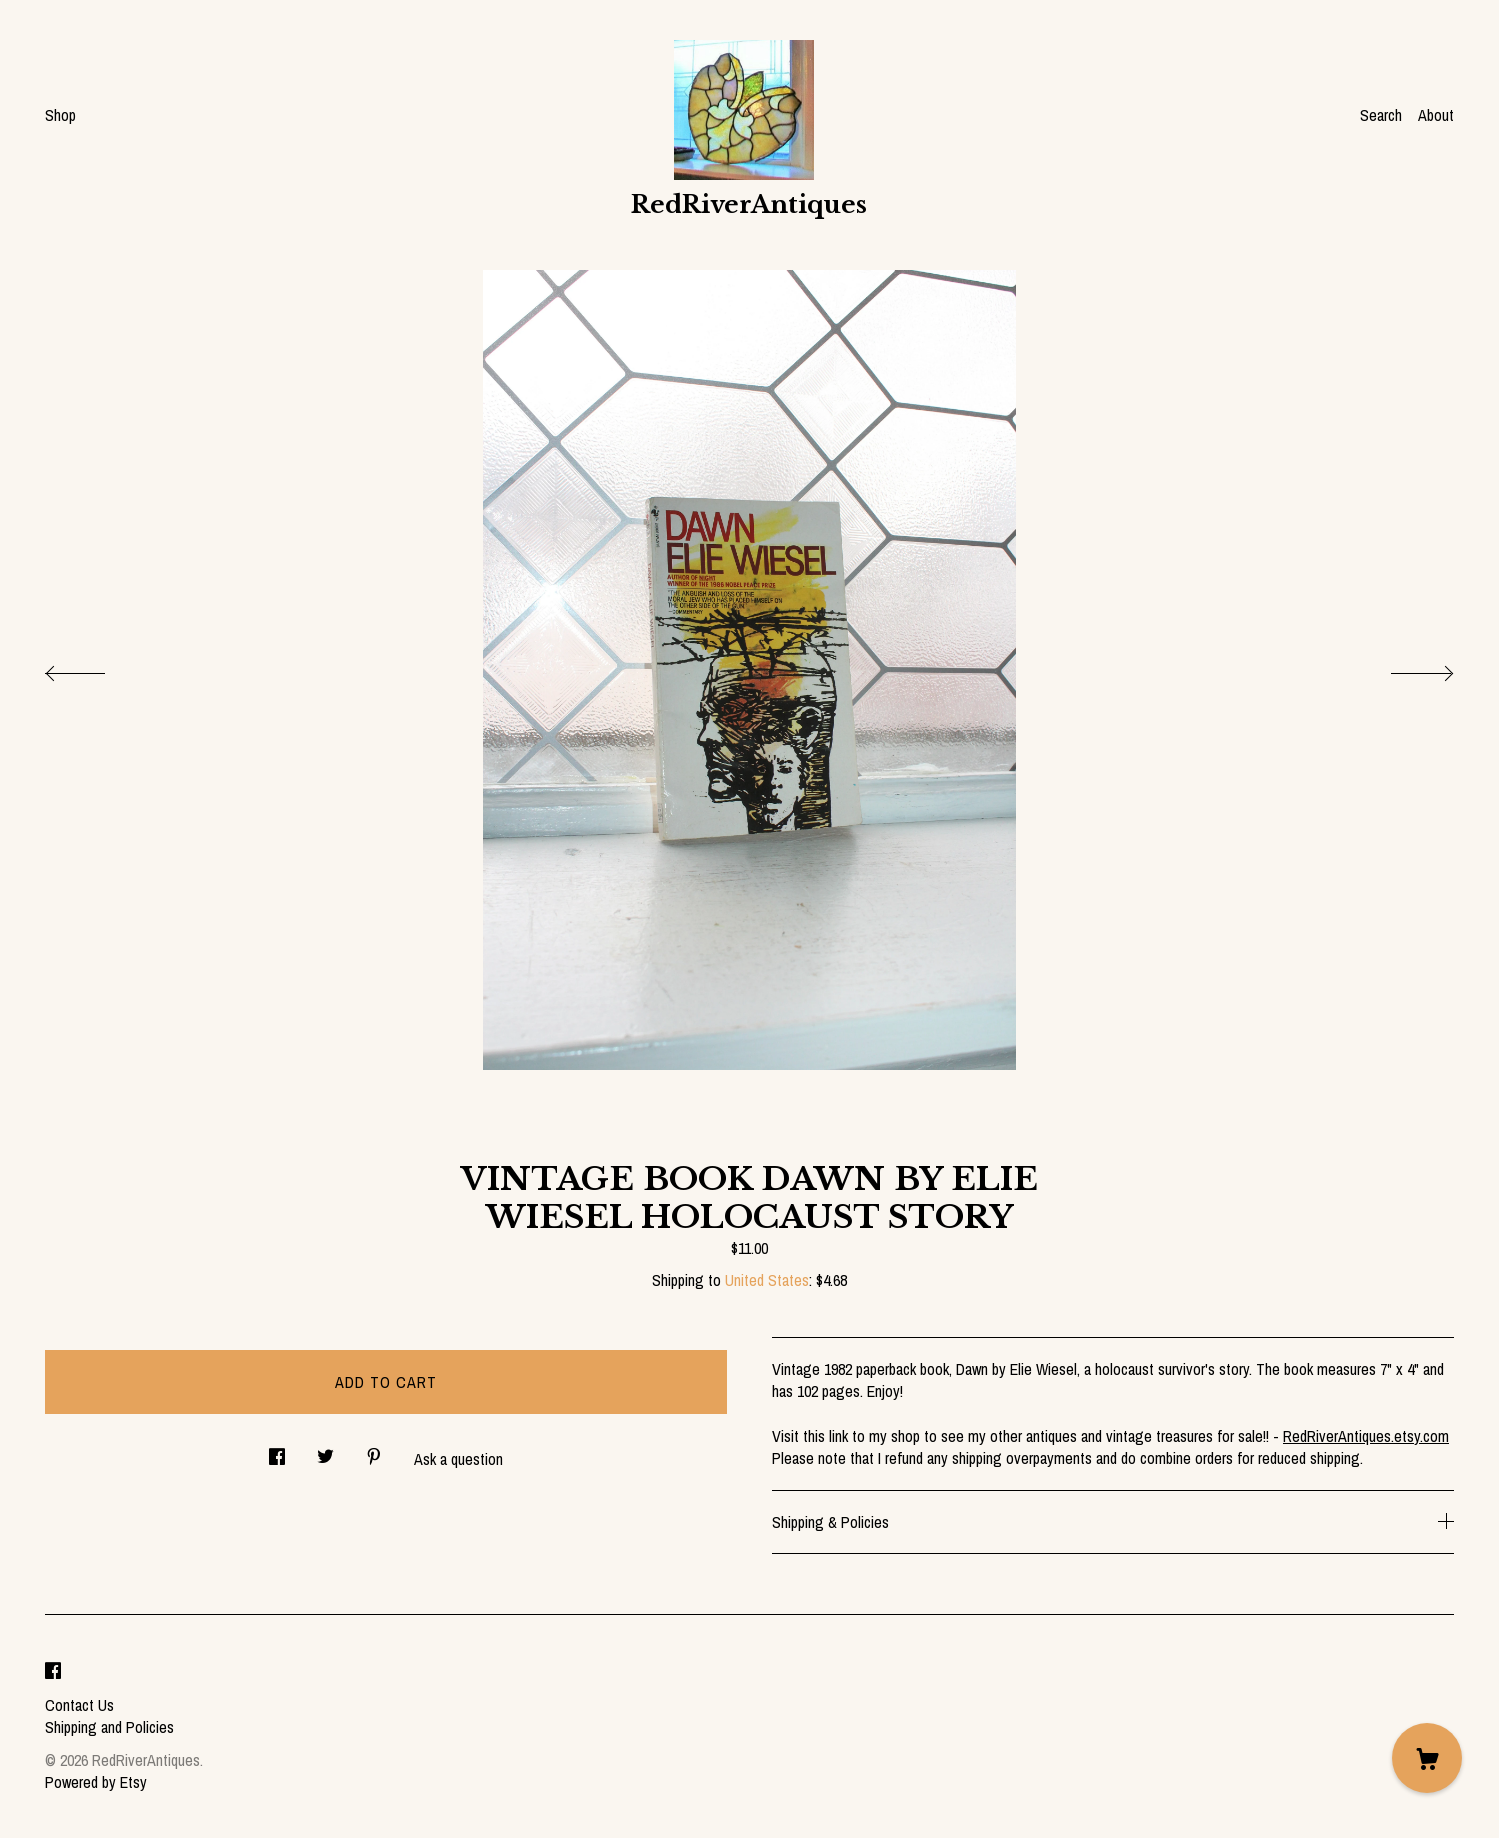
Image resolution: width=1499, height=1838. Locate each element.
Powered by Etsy (96, 1782)
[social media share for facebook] (277, 1450)
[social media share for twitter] (325, 1450)
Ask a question (458, 1459)
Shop (60, 115)
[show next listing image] (1404, 668)
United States (767, 1280)
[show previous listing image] (95, 668)
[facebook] (53, 1671)
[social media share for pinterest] (374, 1450)
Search (1381, 115)
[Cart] (1427, 1758)
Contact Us (79, 1705)
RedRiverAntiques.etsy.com (1366, 1436)
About (1436, 115)
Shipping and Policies (109, 1727)
